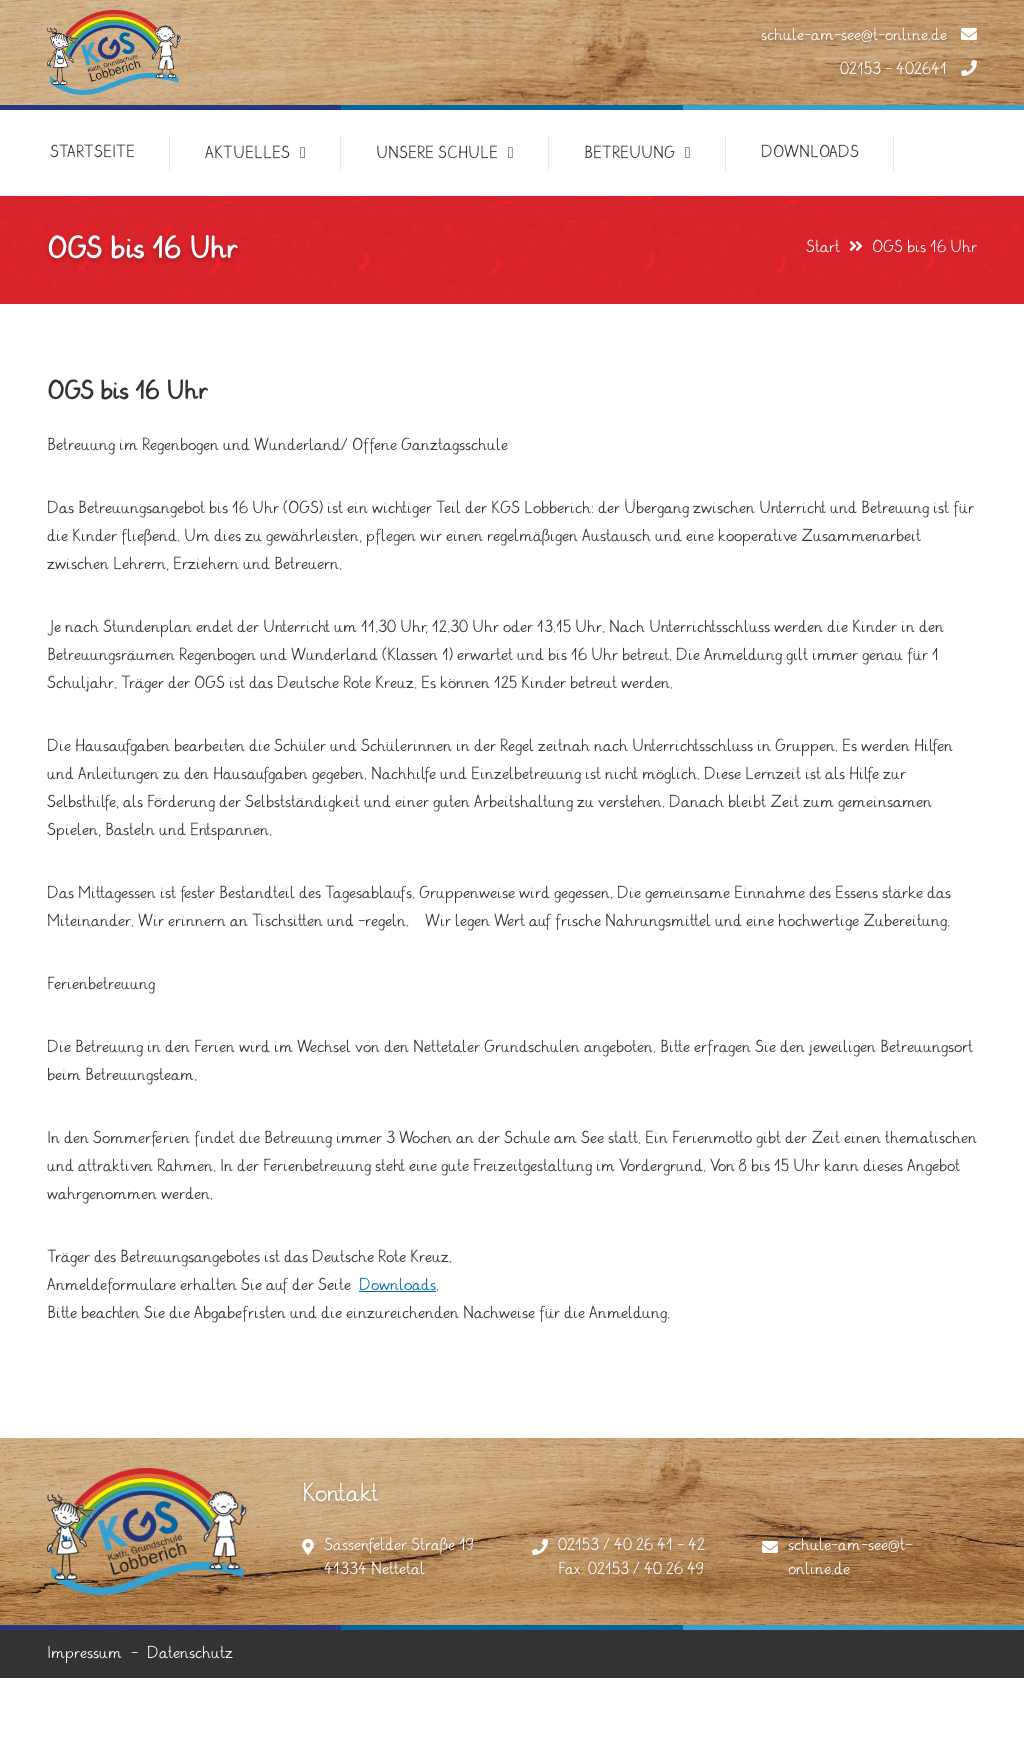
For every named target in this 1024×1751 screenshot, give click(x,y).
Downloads (397, 1285)
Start (823, 247)
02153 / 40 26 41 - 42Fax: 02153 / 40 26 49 (631, 1557)
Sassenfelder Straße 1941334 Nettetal (399, 1557)
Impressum (84, 1653)
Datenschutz (190, 1653)
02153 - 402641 (908, 69)
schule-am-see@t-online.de (869, 35)
